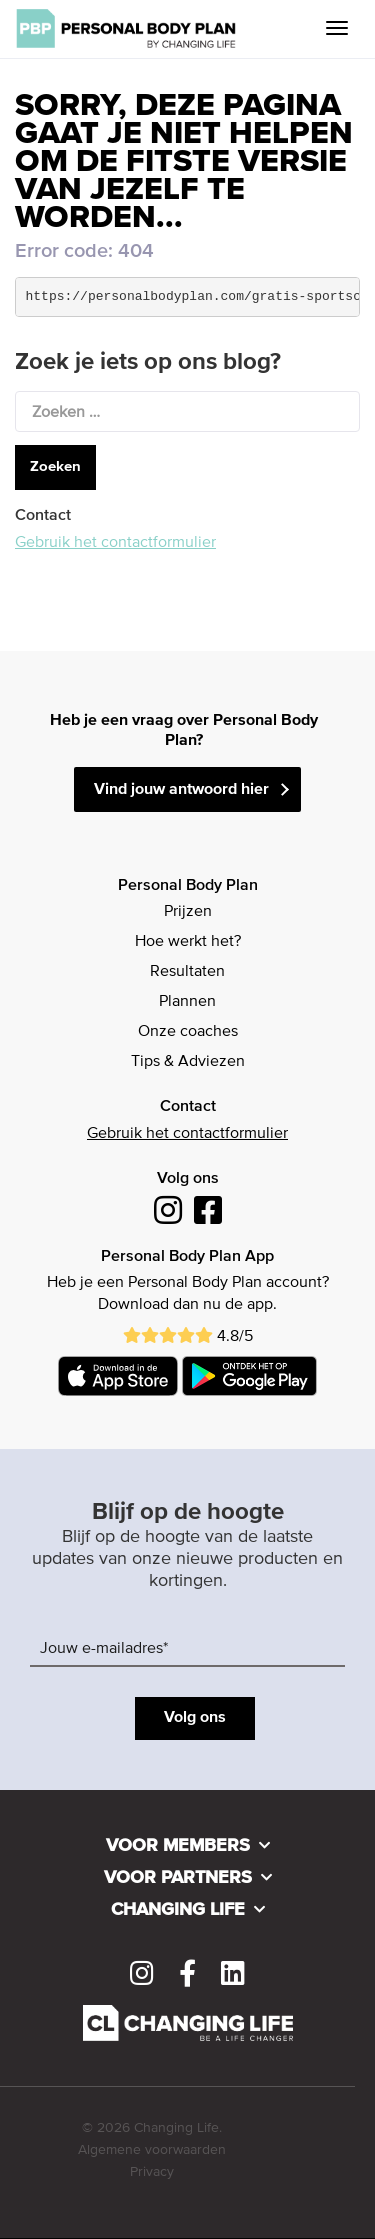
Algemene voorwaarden (152, 2150)
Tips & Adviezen (188, 1062)
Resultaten (187, 972)
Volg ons (195, 1718)
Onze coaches (188, 1032)
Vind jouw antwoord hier (181, 790)
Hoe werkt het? (188, 942)
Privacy (152, 2172)
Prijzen (188, 912)
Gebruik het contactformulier (115, 543)
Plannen (187, 1002)
